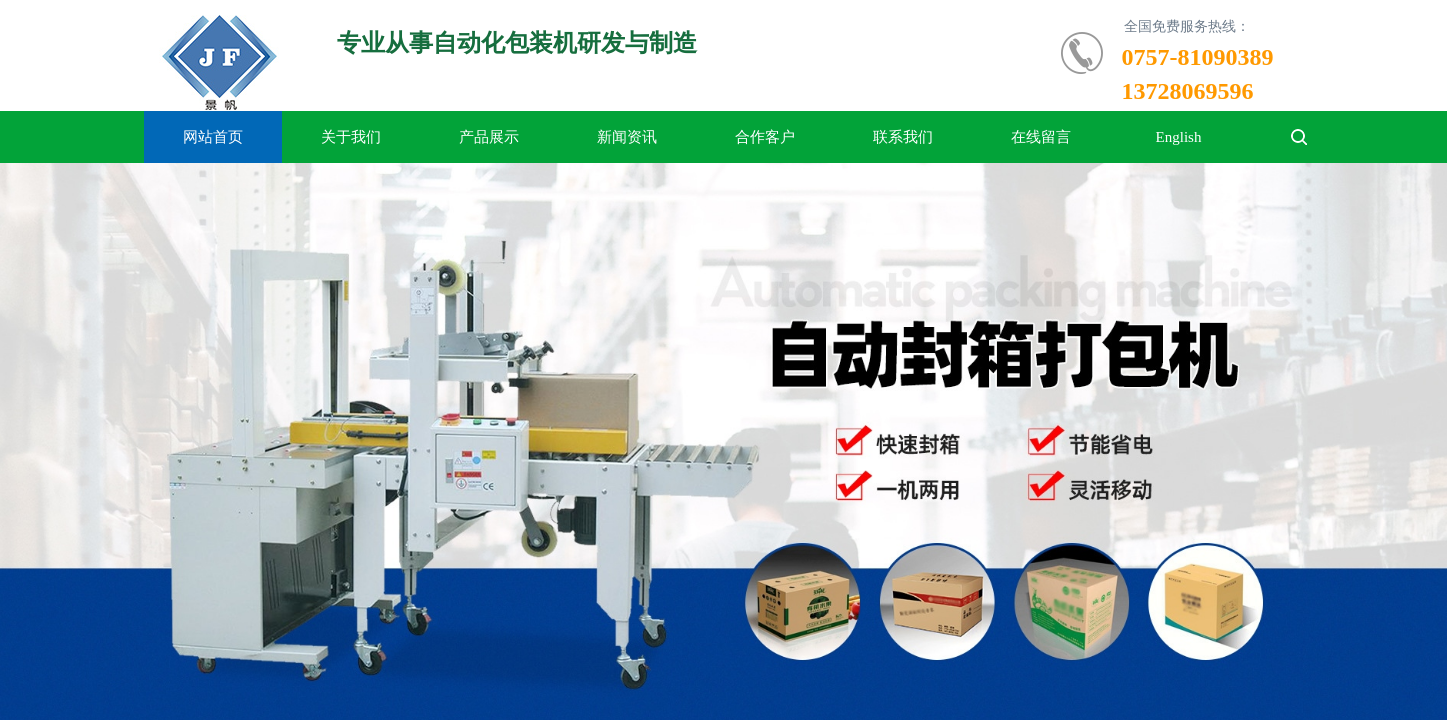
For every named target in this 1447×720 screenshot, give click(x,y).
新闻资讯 (627, 137)
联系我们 (903, 137)
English (1179, 137)
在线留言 (1041, 137)
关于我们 (351, 137)
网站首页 (213, 137)
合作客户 (765, 137)
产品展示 (489, 137)
